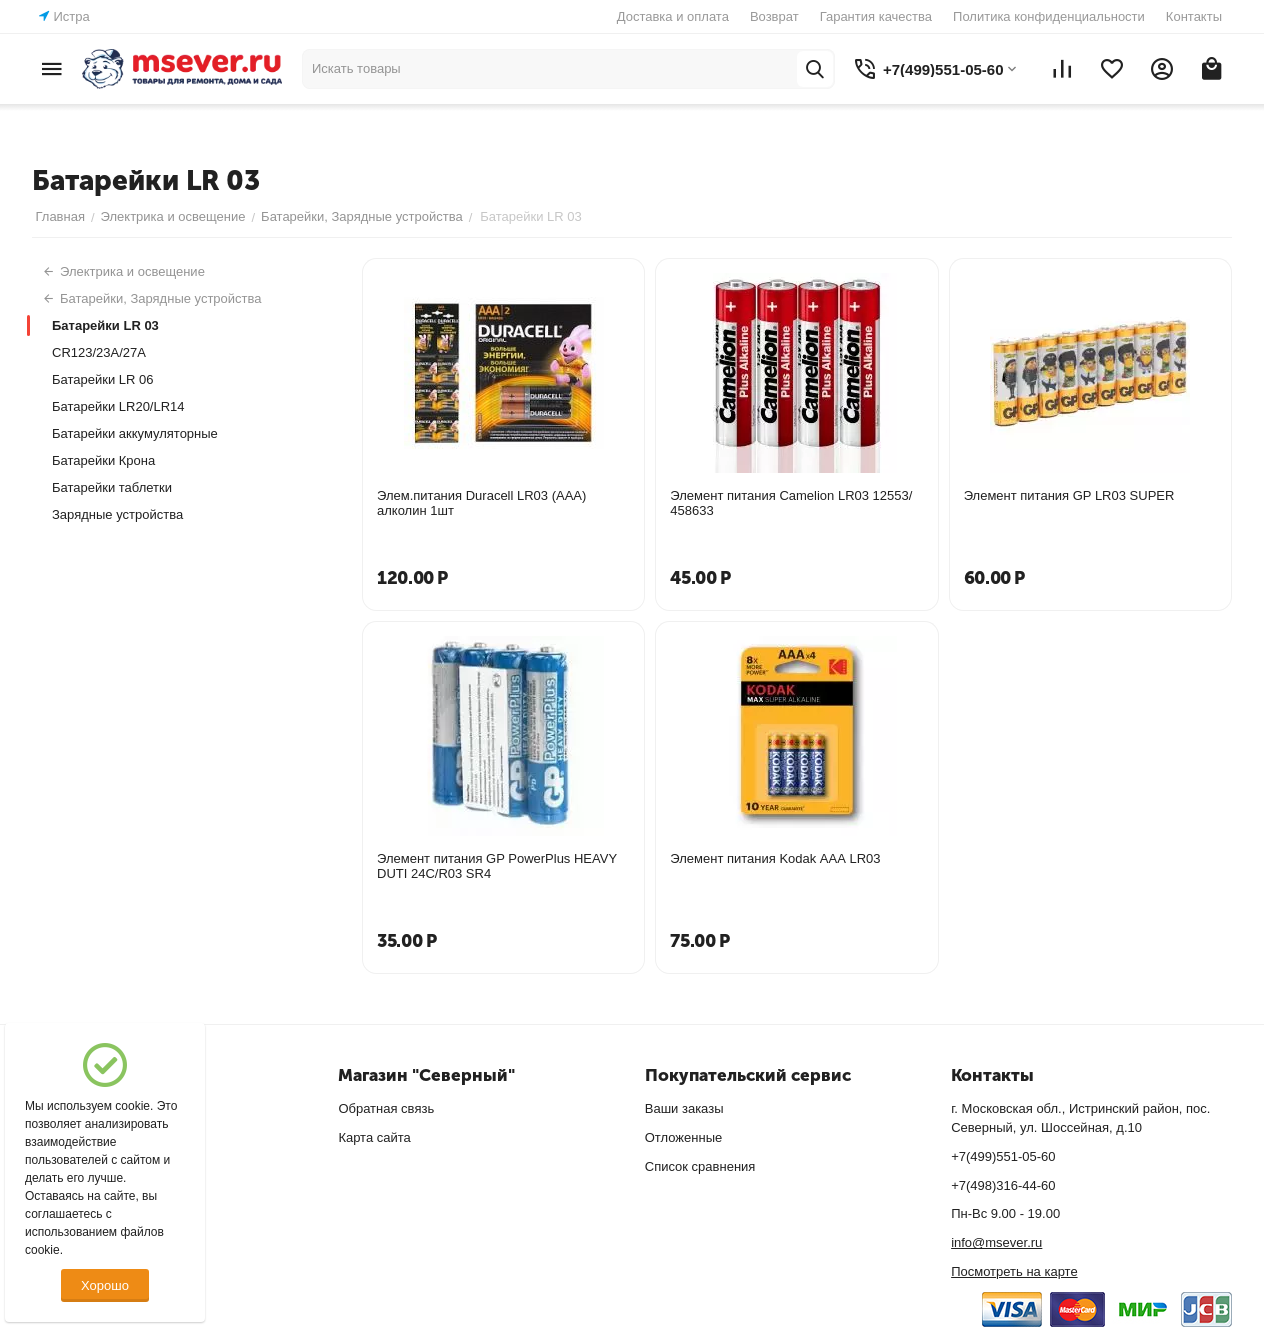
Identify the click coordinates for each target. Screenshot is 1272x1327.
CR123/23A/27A (99, 352)
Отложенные (683, 1137)
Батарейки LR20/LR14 (118, 406)
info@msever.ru (996, 1242)
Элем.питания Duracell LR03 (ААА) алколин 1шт (481, 503)
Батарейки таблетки (112, 487)
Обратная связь (386, 1108)
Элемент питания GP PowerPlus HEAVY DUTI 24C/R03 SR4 (497, 866)
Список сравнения (700, 1166)
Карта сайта (374, 1137)
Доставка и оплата (673, 16)
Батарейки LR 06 (103, 379)
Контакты (1194, 16)
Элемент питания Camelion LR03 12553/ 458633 (791, 503)
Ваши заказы (684, 1108)
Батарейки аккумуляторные (135, 433)
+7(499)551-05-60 (1003, 1156)
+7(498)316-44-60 (1003, 1185)
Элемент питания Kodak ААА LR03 (775, 858)
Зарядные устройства (117, 514)
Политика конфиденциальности (1049, 16)
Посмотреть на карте (1014, 1271)
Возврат (774, 16)
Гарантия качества (876, 16)
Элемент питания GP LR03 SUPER (1069, 495)
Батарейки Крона (103, 460)
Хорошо (105, 1285)
